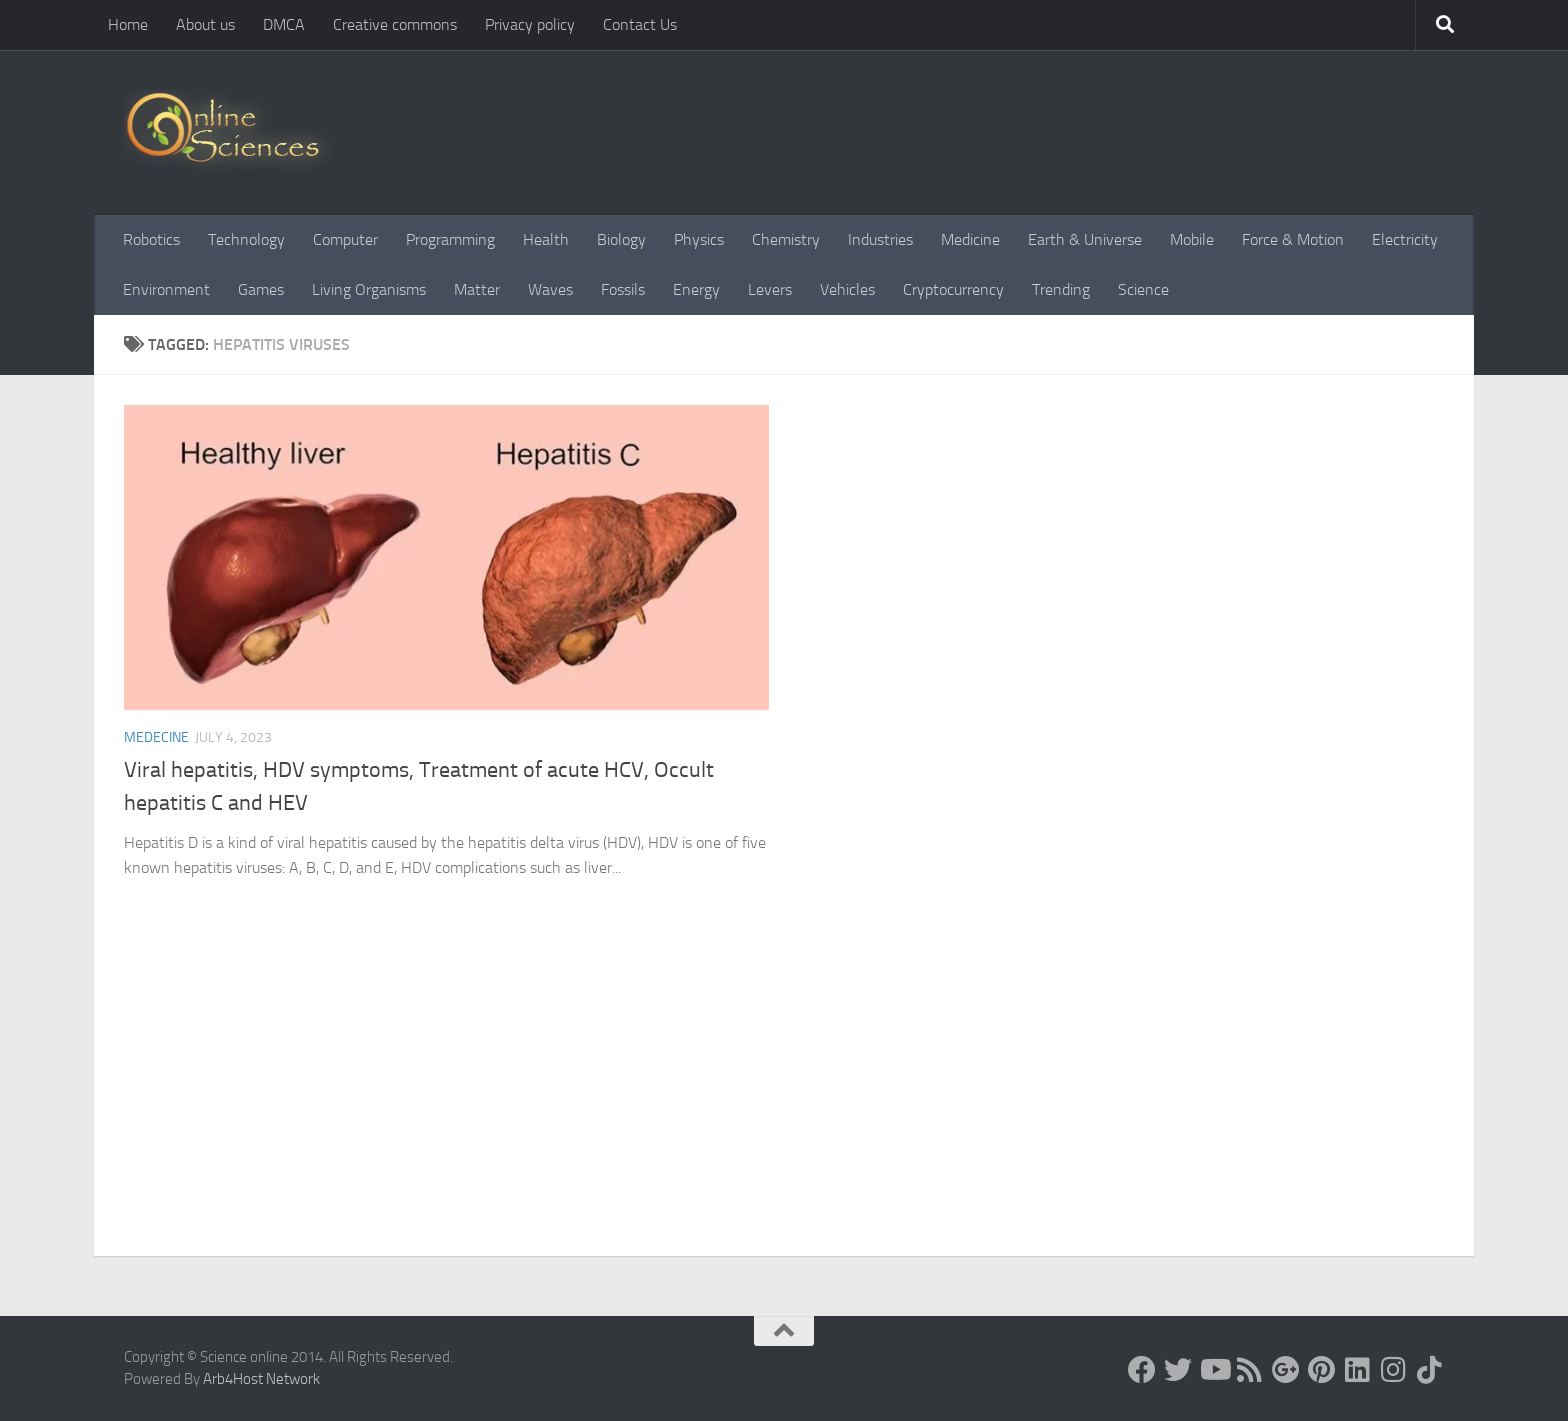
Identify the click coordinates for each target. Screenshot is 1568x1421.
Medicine (970, 239)
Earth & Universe (1085, 239)
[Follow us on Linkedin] (1358, 1370)
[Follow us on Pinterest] (1322, 1370)
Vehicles (847, 289)
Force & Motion (1293, 239)
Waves (550, 289)
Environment (166, 289)
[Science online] (1142, 1370)
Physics (699, 239)
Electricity (1405, 239)
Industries (880, 239)
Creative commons (395, 24)
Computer (345, 239)
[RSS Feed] (1250, 1370)
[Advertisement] (784, 1106)
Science (1143, 289)
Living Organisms (369, 289)
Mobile (1192, 239)
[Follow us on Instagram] (1394, 1370)
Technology (246, 239)
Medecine (156, 737)
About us (205, 24)
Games (261, 289)
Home (128, 24)
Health (546, 239)
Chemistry (786, 239)
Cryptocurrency (953, 289)
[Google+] (1286, 1370)
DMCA (284, 24)
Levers (770, 289)
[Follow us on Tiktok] (1430, 1370)
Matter (477, 289)
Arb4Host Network (261, 1379)
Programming (450, 239)
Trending (1061, 289)
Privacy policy (530, 24)
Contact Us (640, 24)
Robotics (151, 239)
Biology (621, 239)
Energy (696, 289)
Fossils (623, 289)
